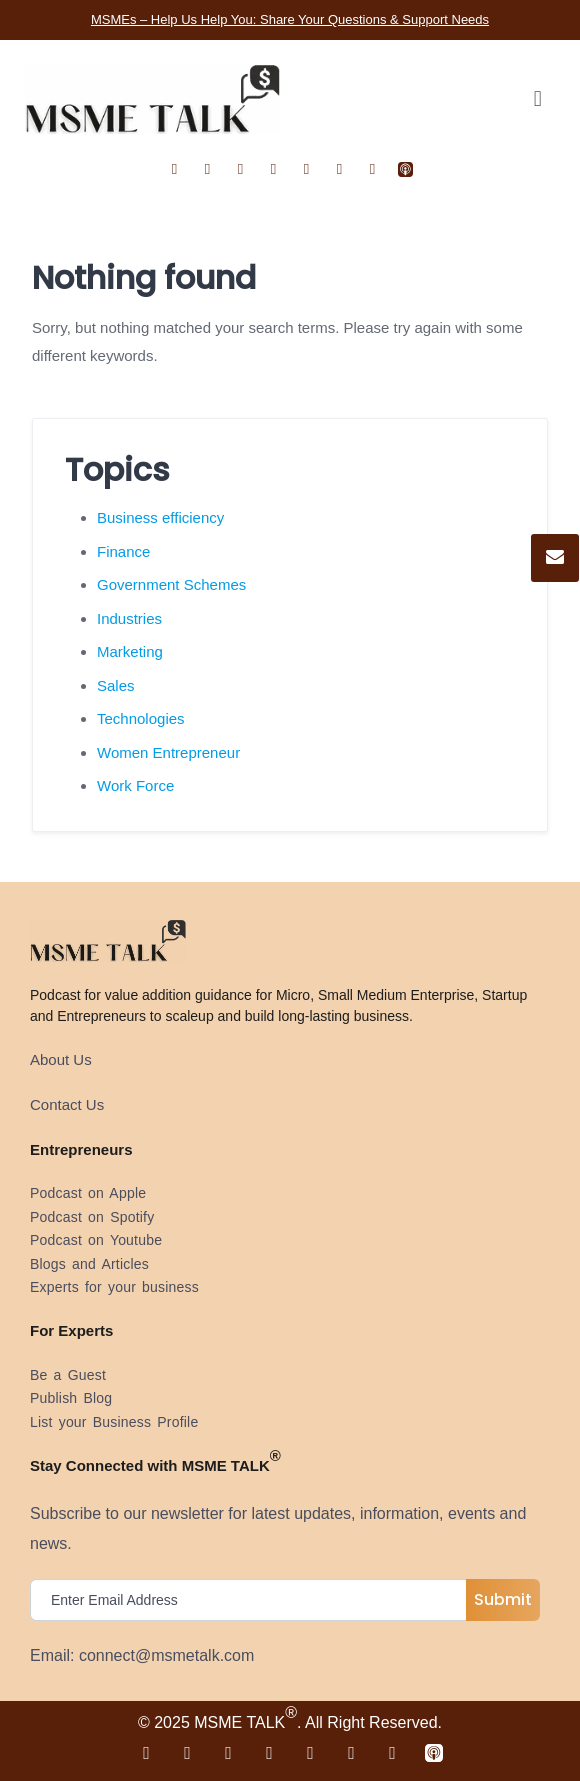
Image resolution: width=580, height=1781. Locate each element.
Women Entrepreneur (168, 752)
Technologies (141, 718)
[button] (537, 99)
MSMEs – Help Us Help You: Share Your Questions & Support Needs (290, 19)
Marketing (130, 651)
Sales (116, 685)
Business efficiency (160, 517)
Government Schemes (171, 584)
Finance (123, 551)
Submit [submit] (503, 1599)
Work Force (135, 785)
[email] (253, 1600)
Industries (129, 618)
